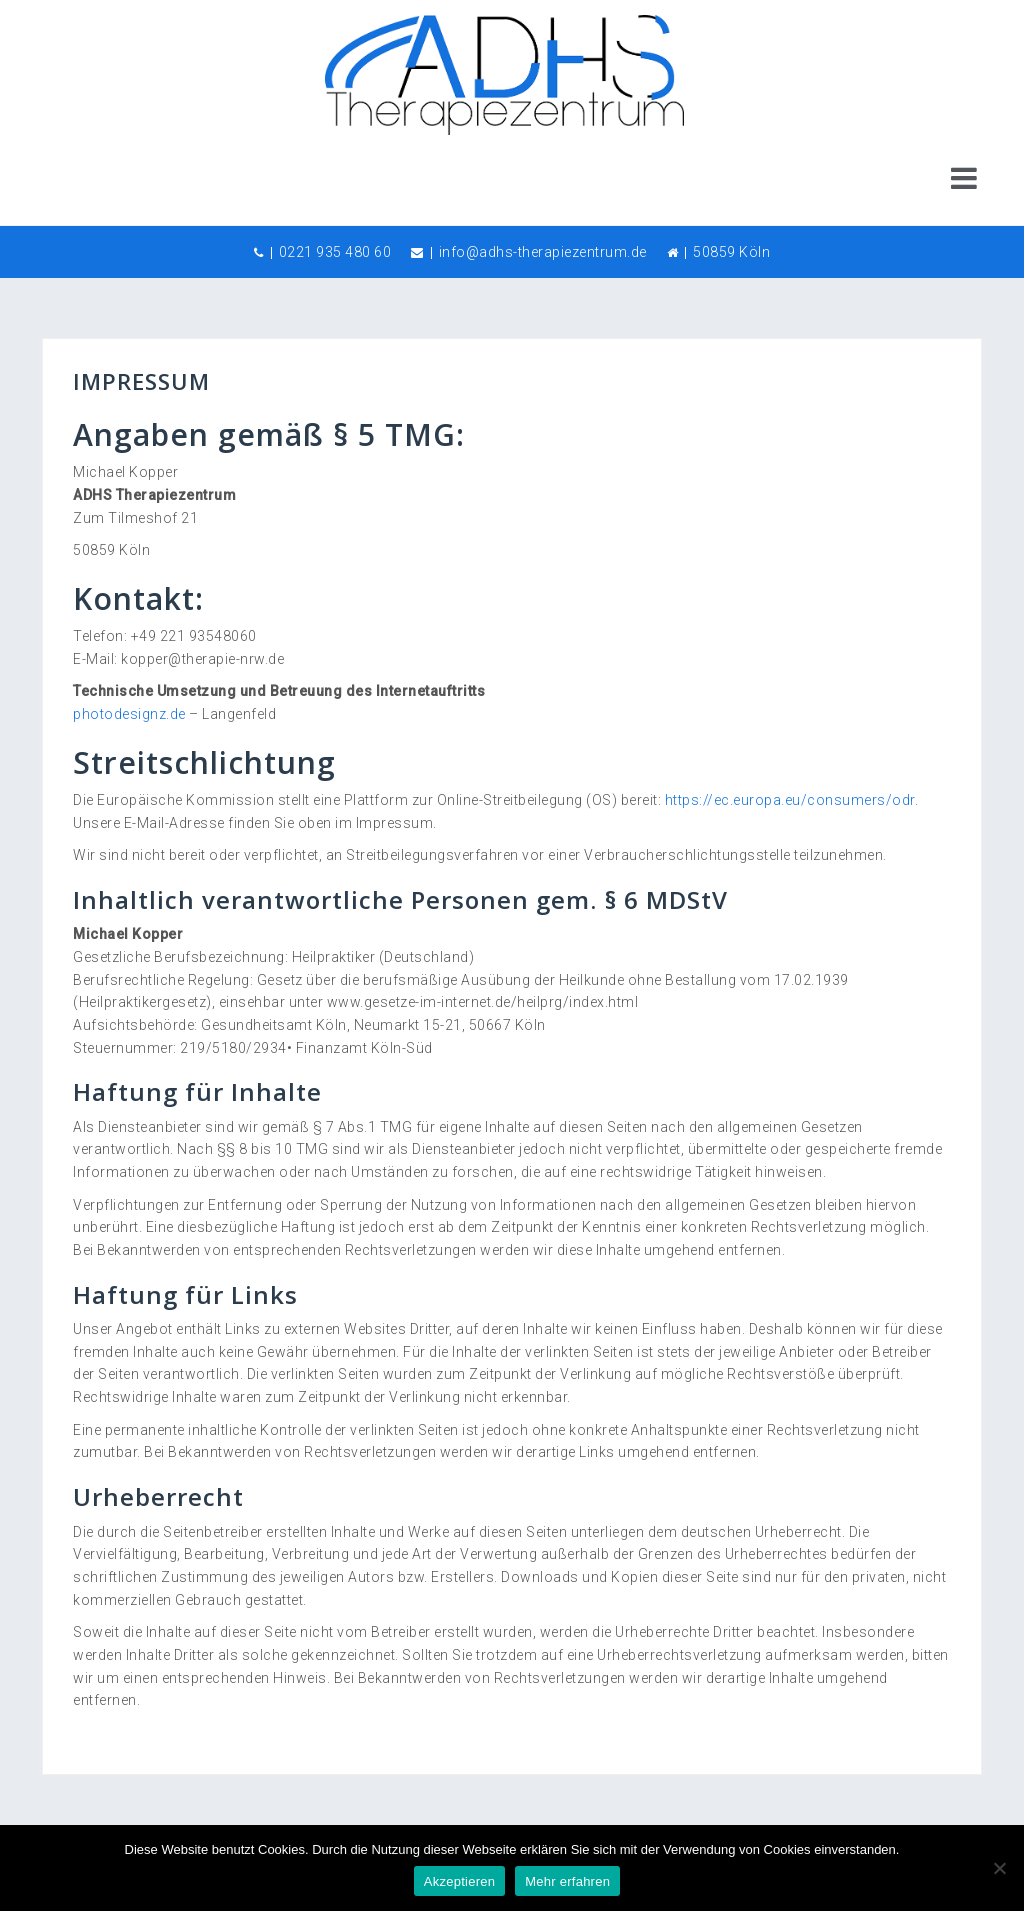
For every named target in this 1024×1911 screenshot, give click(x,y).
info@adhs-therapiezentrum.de (543, 252)
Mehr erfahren (567, 1881)
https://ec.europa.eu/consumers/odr (790, 800)
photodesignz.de (129, 714)
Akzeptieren (459, 1881)
